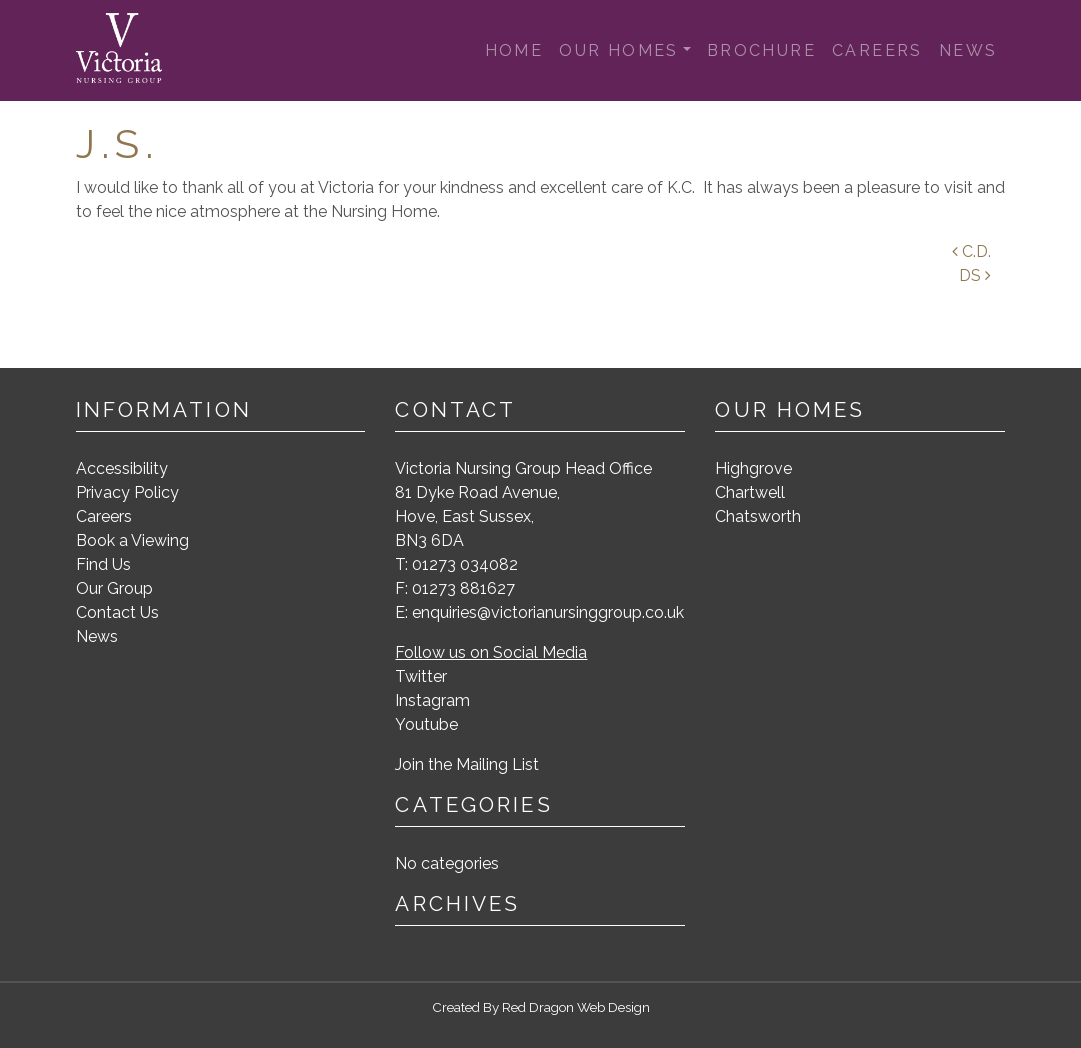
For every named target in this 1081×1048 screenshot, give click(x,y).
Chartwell (750, 492)
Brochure (761, 50)
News (968, 50)
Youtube (426, 724)
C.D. (971, 251)
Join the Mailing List (467, 764)
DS (975, 275)
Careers (877, 50)
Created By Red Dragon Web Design (541, 1007)
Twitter (421, 676)
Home (514, 50)
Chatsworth (758, 516)
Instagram (432, 700)
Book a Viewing (132, 540)
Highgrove (753, 468)
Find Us (103, 564)
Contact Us (117, 612)
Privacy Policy (127, 492)
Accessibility (122, 468)
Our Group (114, 588)
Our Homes (619, 50)
